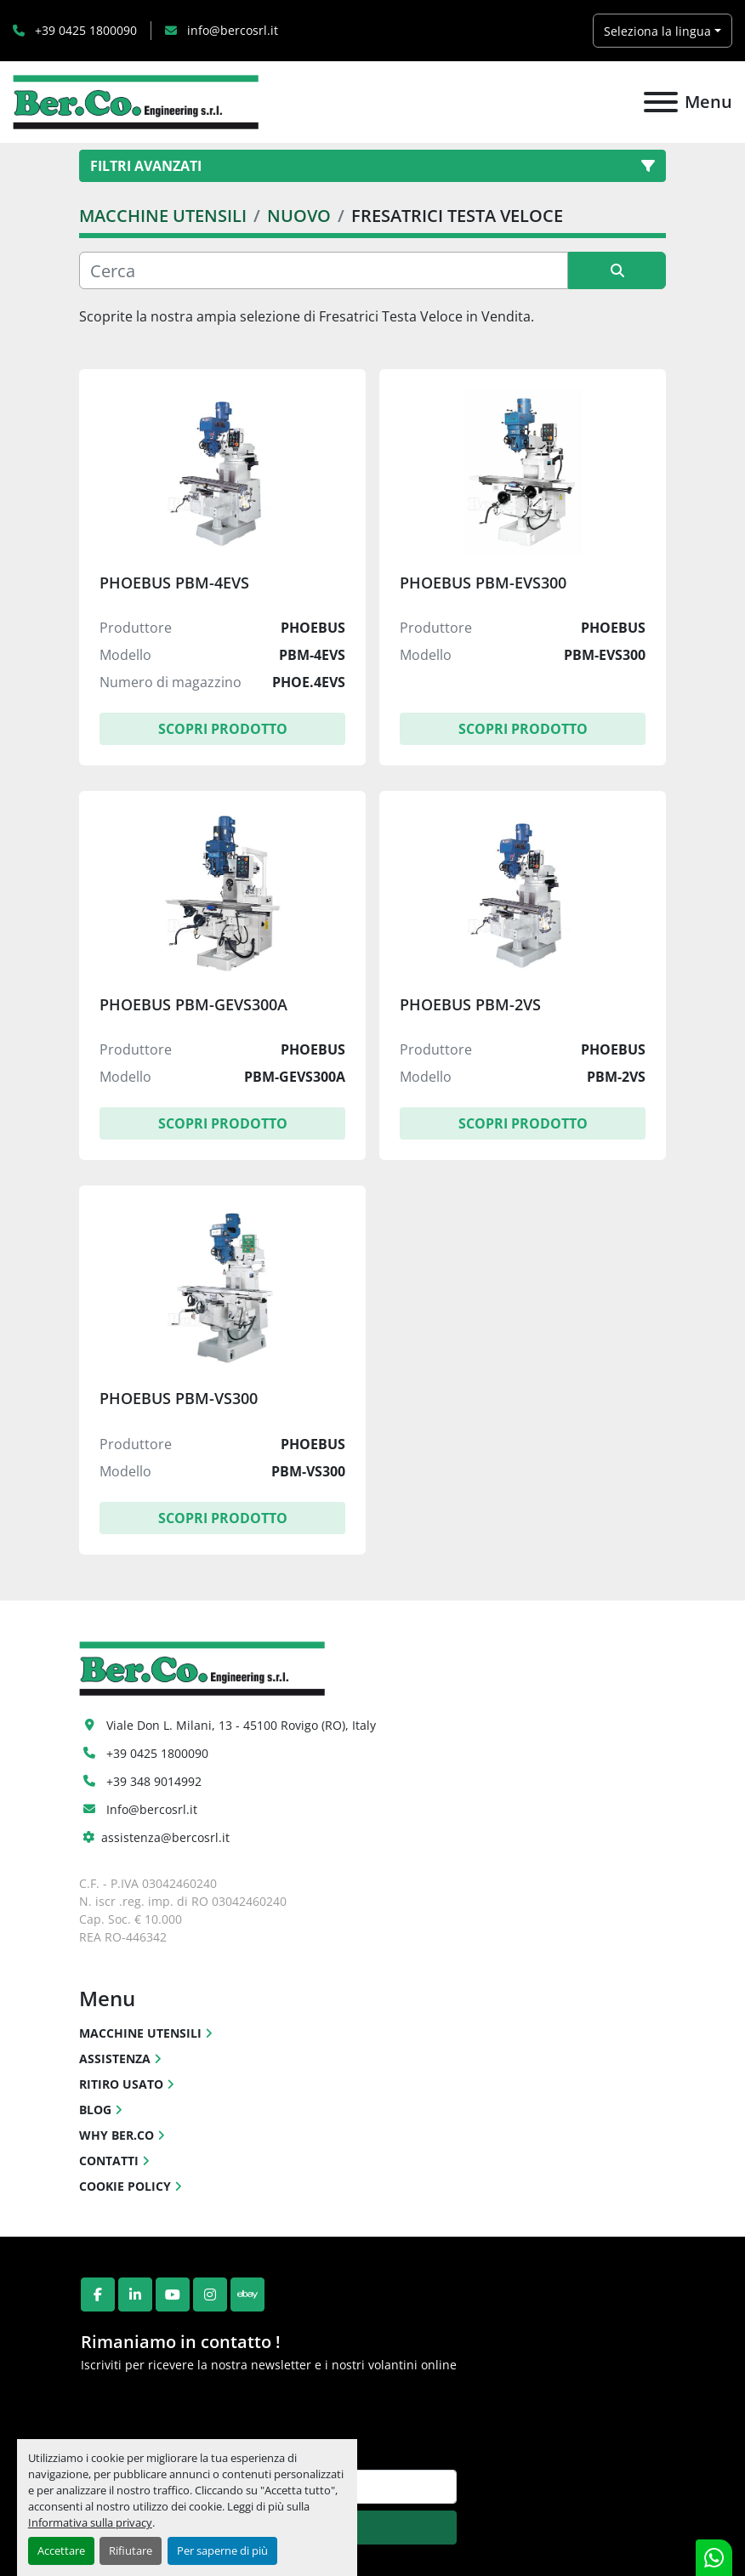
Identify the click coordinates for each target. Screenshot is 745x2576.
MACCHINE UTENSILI (140, 2033)
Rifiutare (130, 2550)
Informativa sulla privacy (90, 2522)
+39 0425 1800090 (84, 30)
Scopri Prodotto (222, 728)
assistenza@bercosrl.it (165, 1837)
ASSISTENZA (115, 2058)
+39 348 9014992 (154, 1781)
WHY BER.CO (116, 2135)
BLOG (95, 2109)
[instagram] (210, 2294)
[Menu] (661, 102)
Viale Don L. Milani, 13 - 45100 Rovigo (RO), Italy (241, 1725)
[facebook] (98, 2294)
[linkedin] (135, 2294)
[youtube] (173, 2294)
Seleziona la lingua (657, 31)
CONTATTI (109, 2160)
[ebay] (247, 2294)
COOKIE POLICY (125, 2186)
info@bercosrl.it (231, 30)
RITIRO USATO (121, 2084)
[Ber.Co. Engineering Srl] (202, 1666)
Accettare (61, 2550)
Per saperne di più (222, 2550)
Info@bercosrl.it (151, 1809)
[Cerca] (323, 270)
